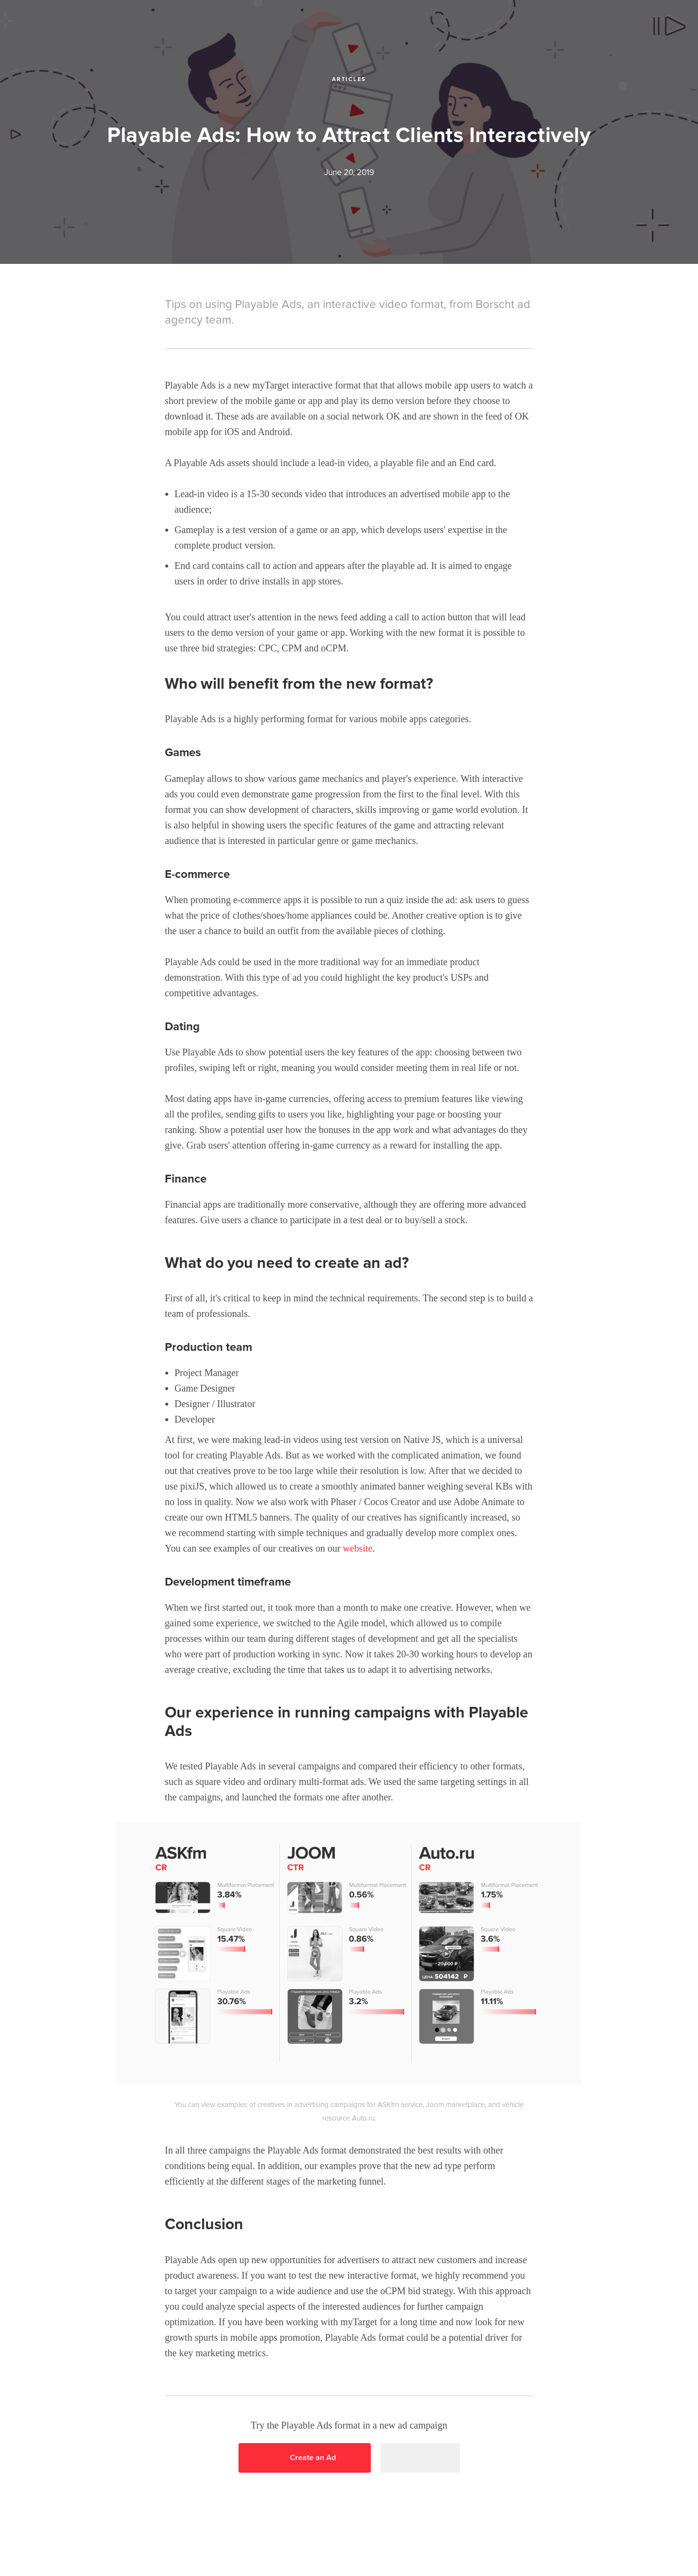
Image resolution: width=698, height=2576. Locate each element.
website (357, 1548)
